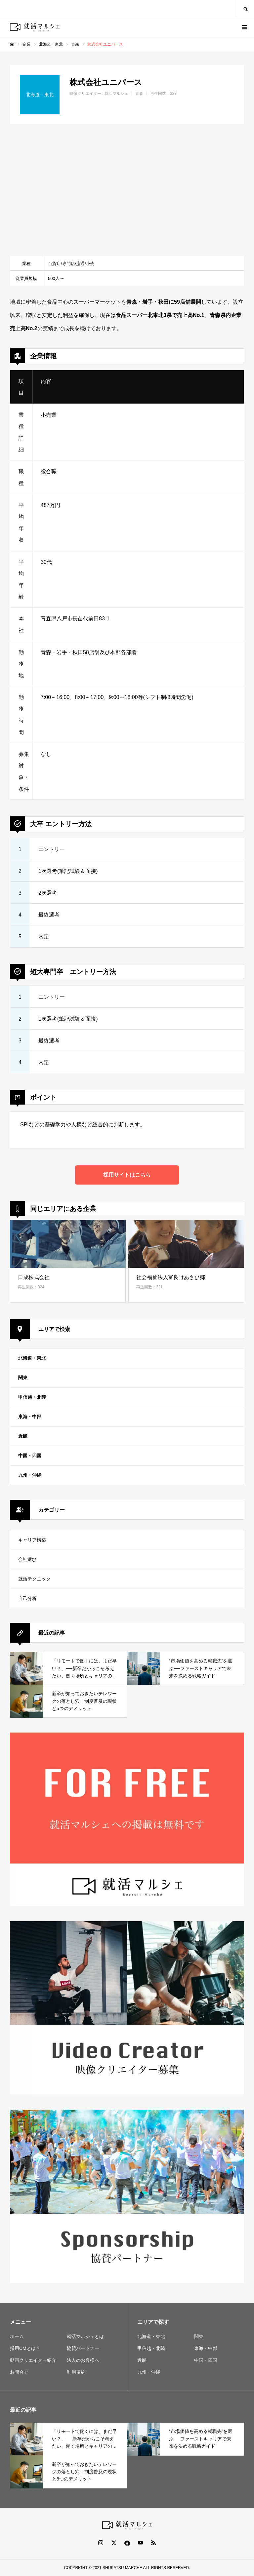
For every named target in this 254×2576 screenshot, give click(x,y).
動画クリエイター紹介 (33, 2360)
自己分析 (27, 1598)
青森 (139, 93)
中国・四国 (29, 1456)
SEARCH (245, 8)
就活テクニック (34, 1579)
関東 (22, 1378)
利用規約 (76, 2372)
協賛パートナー (83, 2348)
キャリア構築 (32, 1540)
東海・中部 (29, 1417)
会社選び (27, 1559)
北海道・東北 (32, 1358)
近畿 (22, 1436)
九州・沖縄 (29, 1475)
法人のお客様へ (83, 2360)
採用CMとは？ (25, 2348)
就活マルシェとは (85, 2336)
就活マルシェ (116, 93)
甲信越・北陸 (32, 1397)
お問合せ (19, 2372)
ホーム (17, 2336)
